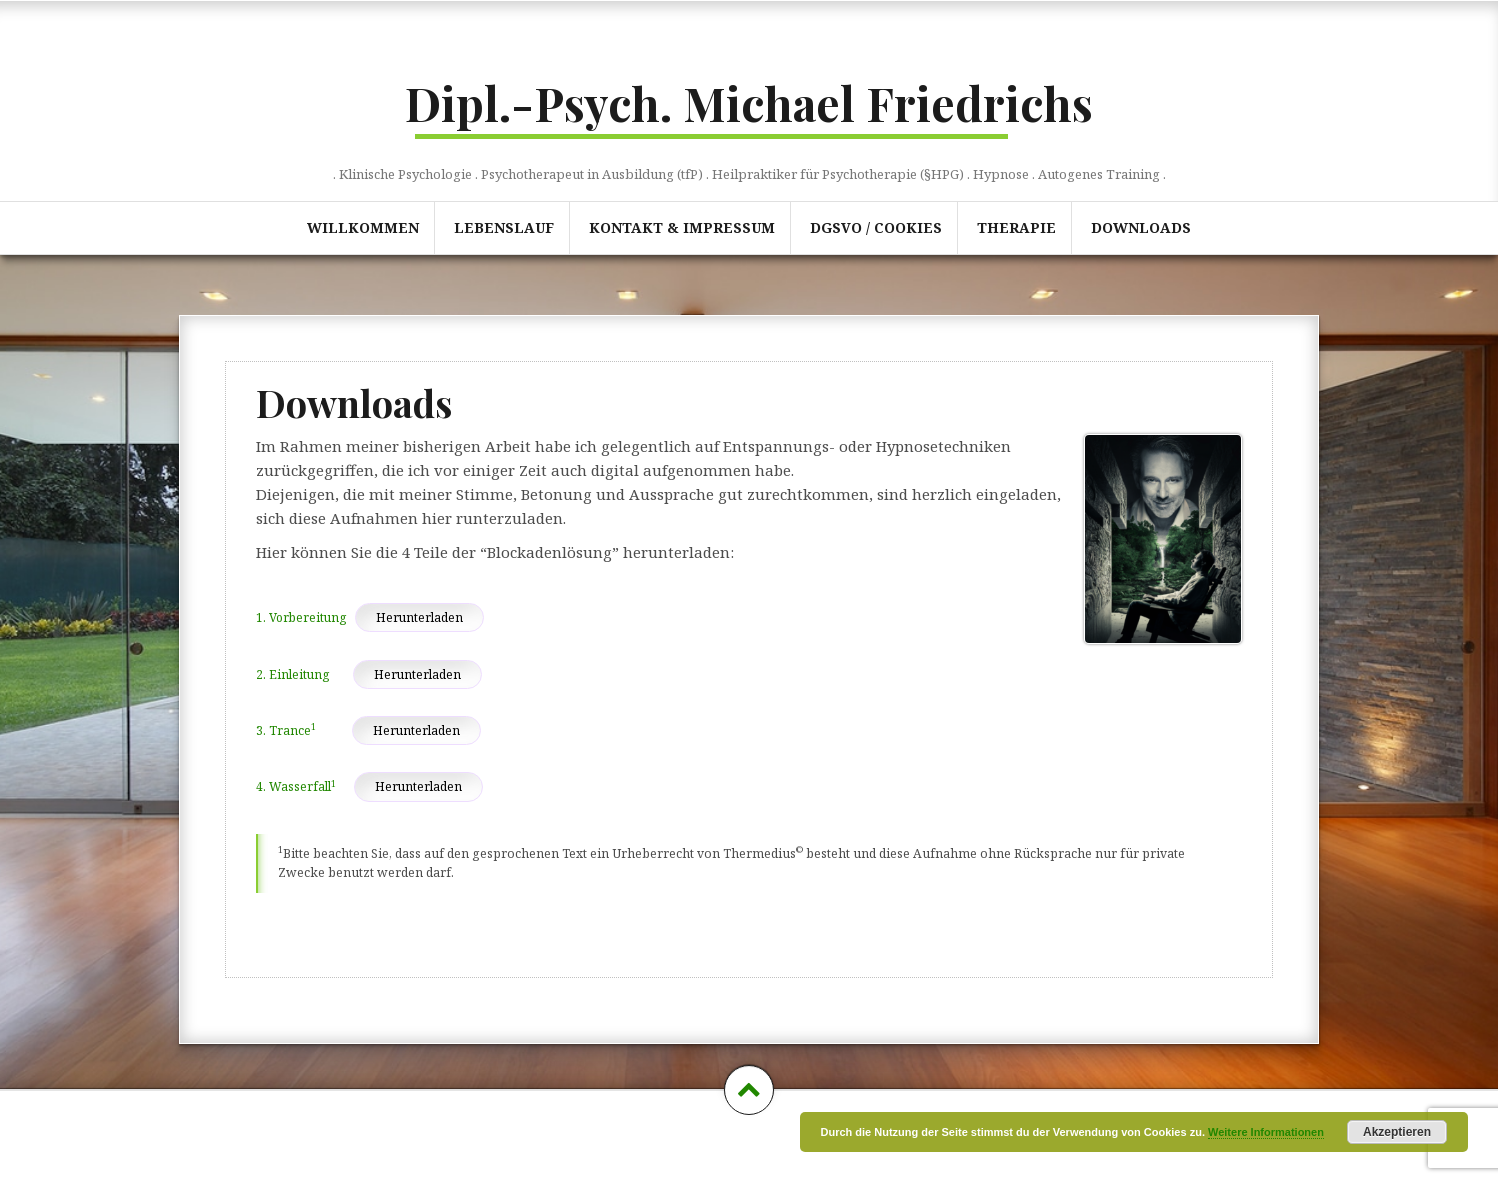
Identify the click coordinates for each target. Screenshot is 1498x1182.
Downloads (1141, 227)
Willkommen (363, 227)
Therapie (1016, 227)
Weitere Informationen (1266, 1132)
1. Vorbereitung (301, 617)
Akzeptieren (1397, 1132)
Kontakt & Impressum (682, 227)
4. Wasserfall (296, 786)
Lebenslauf (504, 227)
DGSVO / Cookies (876, 227)
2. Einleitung (292, 674)
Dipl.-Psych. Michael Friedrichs (749, 103)
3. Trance (286, 730)
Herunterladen (419, 617)
